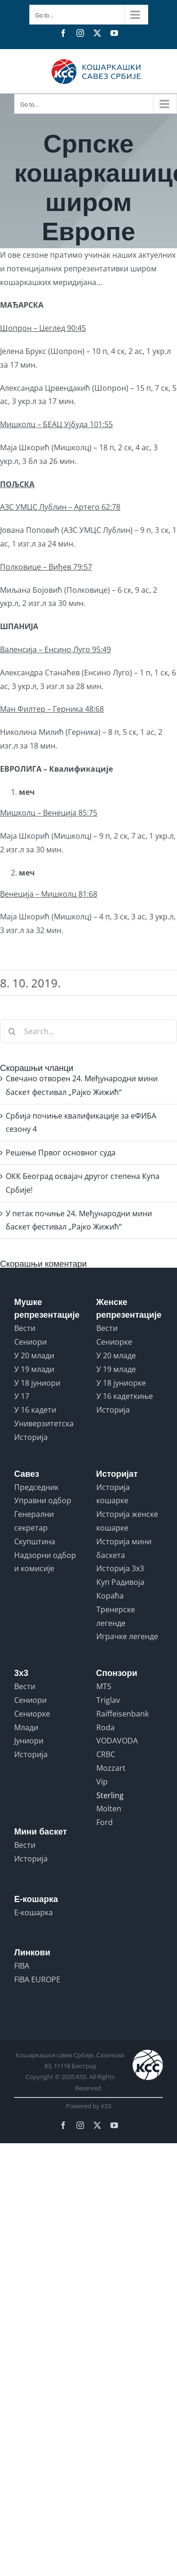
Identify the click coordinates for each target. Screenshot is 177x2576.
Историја (31, 1437)
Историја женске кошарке (127, 1521)
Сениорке (114, 1342)
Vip (102, 1781)
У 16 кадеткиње (124, 1396)
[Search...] (88, 1031)
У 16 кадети (35, 1410)
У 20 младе (116, 1355)
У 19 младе (116, 1369)
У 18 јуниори (37, 1383)
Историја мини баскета (124, 1548)
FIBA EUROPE (37, 1979)
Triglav (108, 1700)
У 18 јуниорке (121, 1383)
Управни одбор (42, 1500)
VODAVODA (117, 1740)
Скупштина (34, 1541)
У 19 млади (34, 1369)
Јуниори (28, 1740)
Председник (36, 1487)
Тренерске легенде (115, 1616)
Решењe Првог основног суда (61, 1152)
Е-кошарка (33, 1912)
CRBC (105, 1754)
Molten (108, 1808)
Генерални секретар (34, 1521)
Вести (24, 1328)
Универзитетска (44, 1423)
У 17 (21, 1396)
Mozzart (111, 1768)
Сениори (30, 1342)
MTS (103, 1686)
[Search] (12, 1031)
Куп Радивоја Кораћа (120, 1589)
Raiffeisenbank (122, 1714)
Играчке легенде (127, 1636)
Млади (26, 1727)
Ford (104, 1822)
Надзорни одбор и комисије (45, 1562)
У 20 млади (34, 1355)
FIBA (21, 1966)
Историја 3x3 (120, 1568)
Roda (105, 1727)
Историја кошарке (113, 1494)
